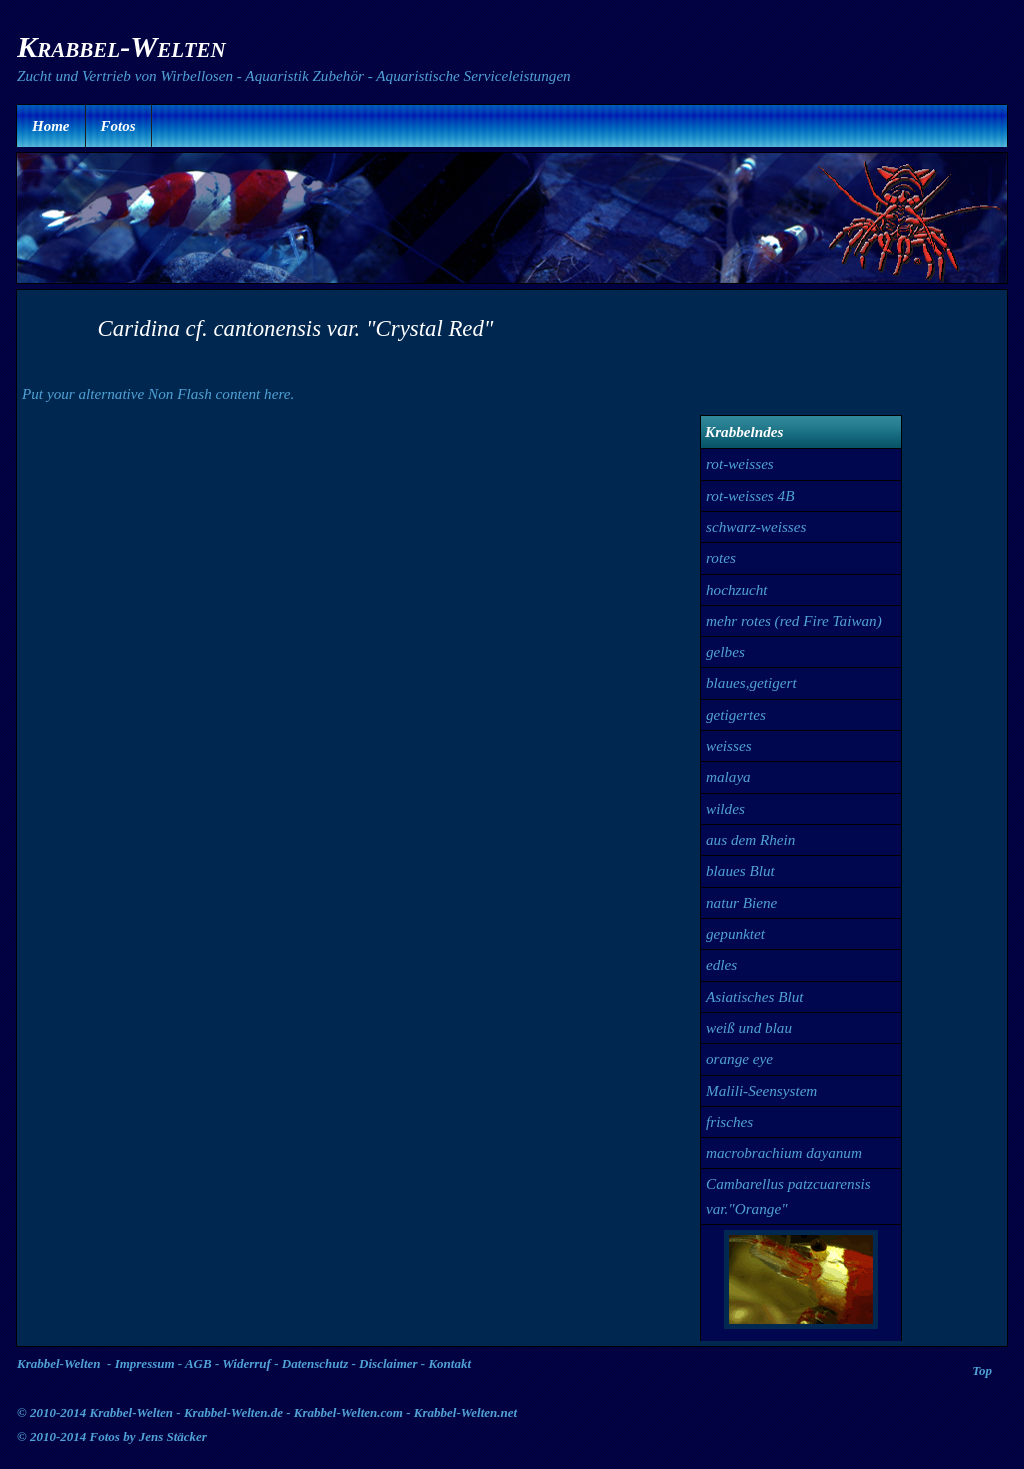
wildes (725, 808)
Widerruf (246, 1363)
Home (51, 126)
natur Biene (741, 902)
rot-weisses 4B (750, 495)
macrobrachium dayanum (784, 1152)
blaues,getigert (751, 682)
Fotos (118, 126)
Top (982, 1370)
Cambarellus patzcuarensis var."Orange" (788, 1195)
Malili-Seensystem (761, 1090)
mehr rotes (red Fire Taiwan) (794, 620)
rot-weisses (740, 463)
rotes (721, 557)
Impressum (145, 1363)
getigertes (736, 714)
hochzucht (737, 589)
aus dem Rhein (750, 839)
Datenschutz (315, 1363)
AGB (198, 1363)
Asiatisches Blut (754, 996)
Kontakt (449, 1363)
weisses (729, 745)
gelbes (725, 651)
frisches (729, 1121)
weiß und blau (749, 1027)
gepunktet (735, 933)
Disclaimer (388, 1363)
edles (721, 964)
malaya (728, 776)
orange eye (739, 1058)
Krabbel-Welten (59, 1363)
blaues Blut (740, 870)
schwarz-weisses (756, 526)
